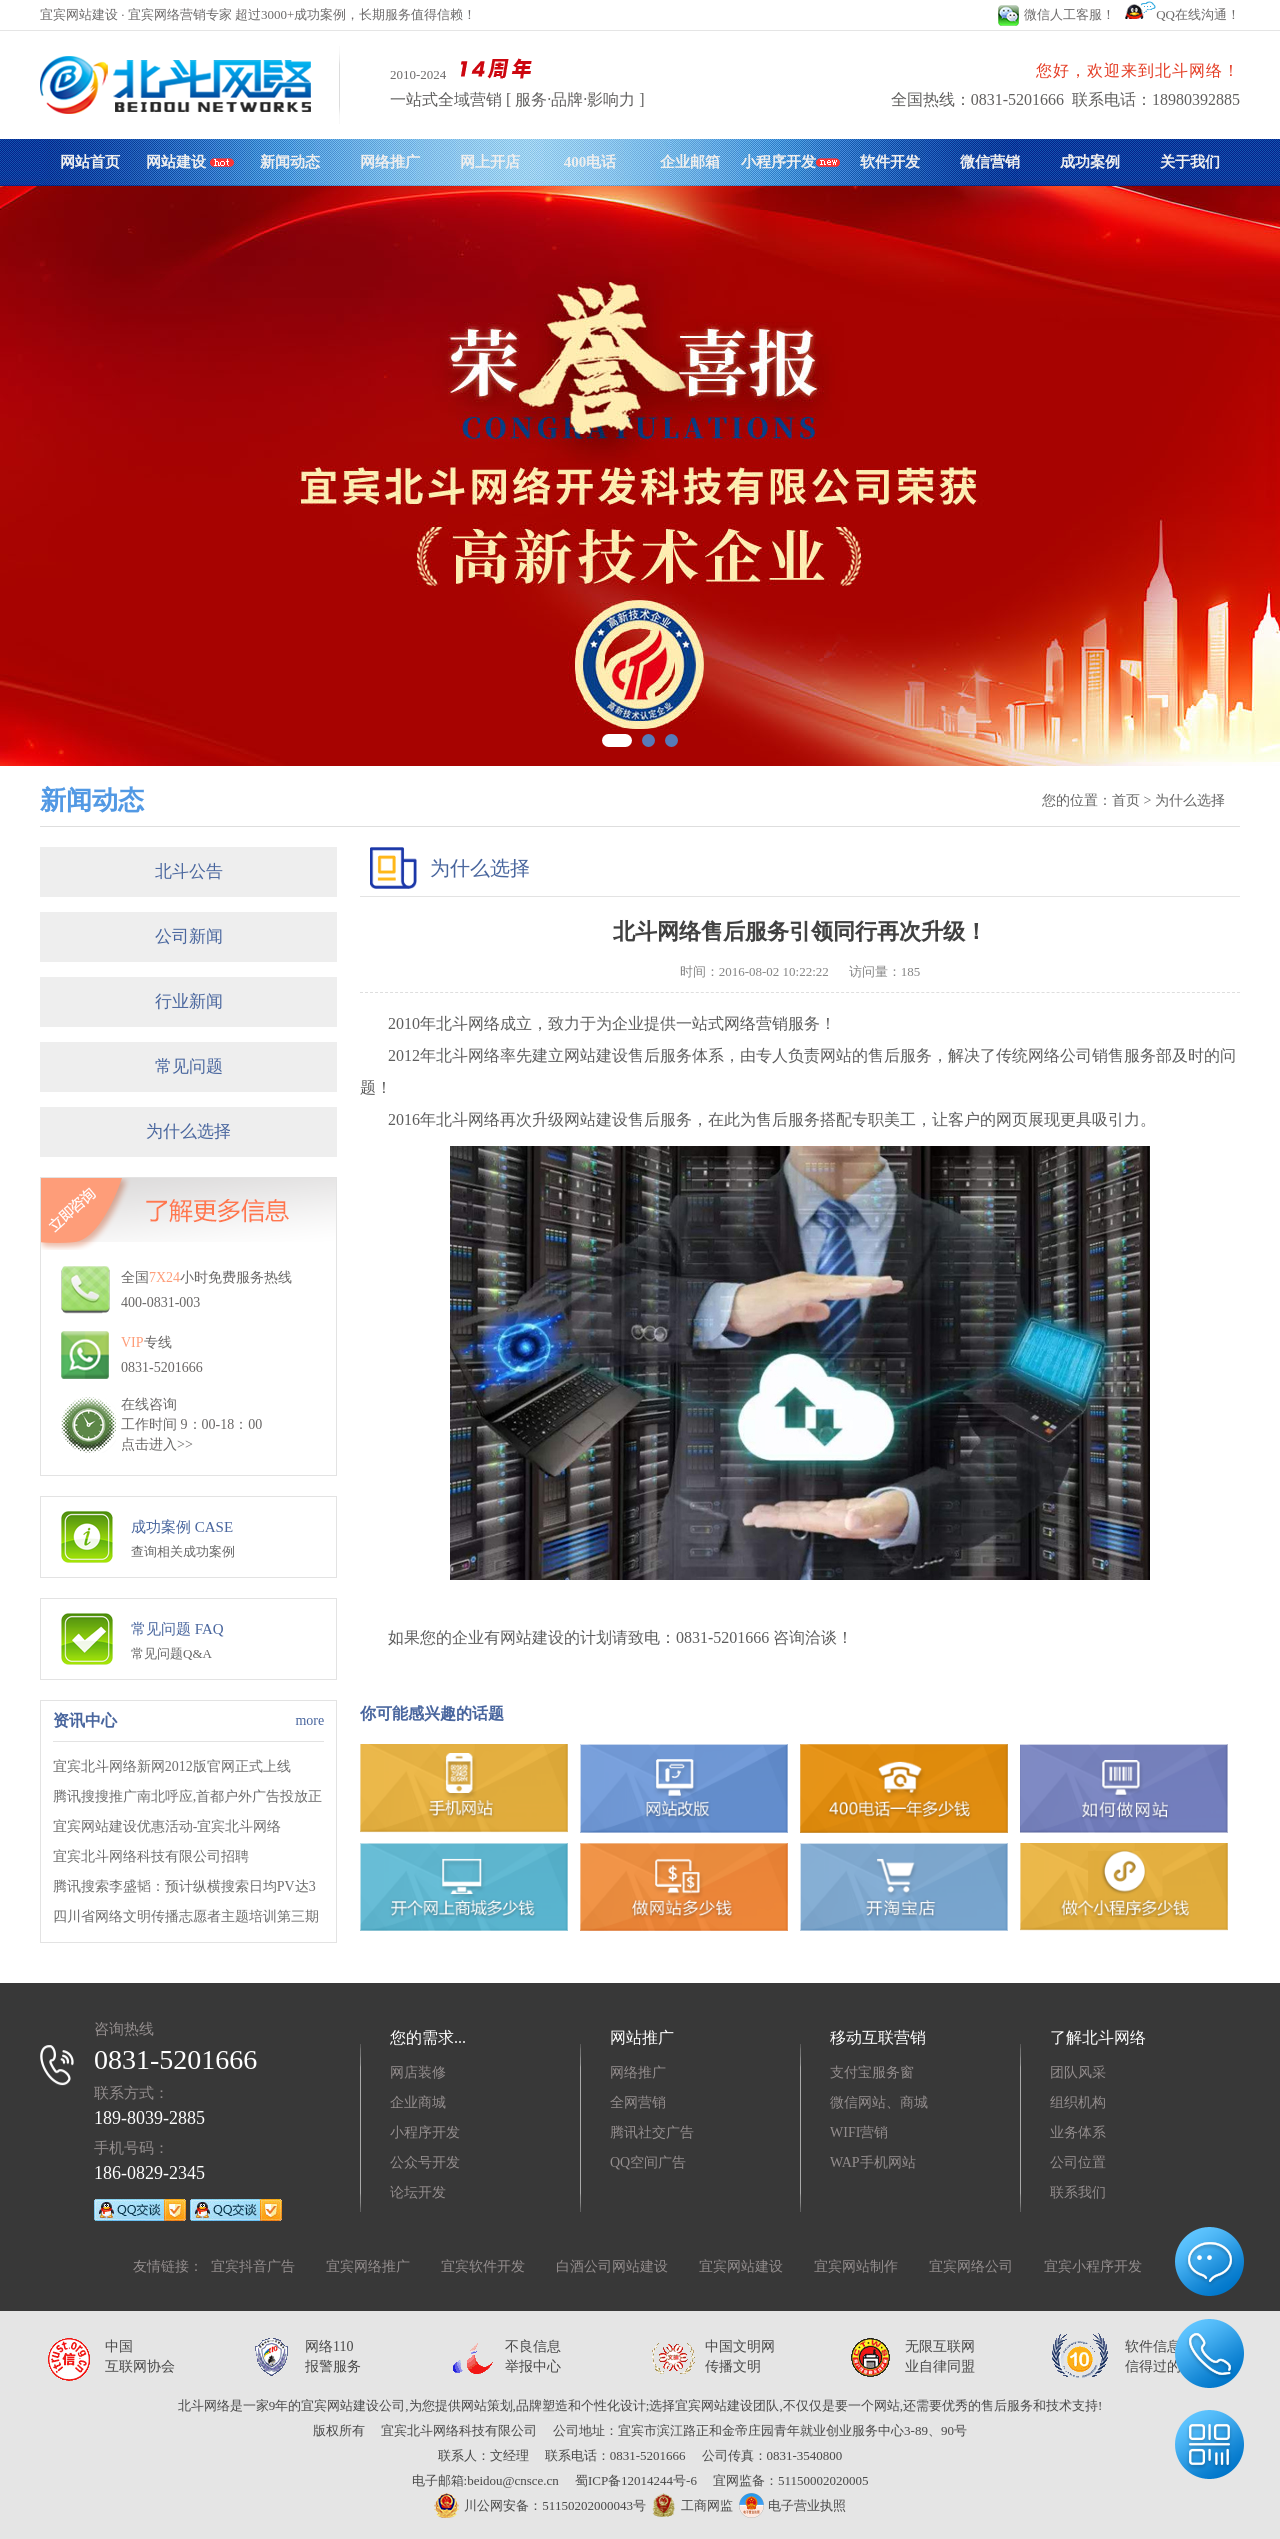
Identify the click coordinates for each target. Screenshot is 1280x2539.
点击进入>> (157, 1444)
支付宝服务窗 (872, 2072)
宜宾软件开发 (483, 2266)
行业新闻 (189, 1001)
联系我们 (1078, 2192)
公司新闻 (189, 936)
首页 (1126, 800)
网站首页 (90, 162)
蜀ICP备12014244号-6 (636, 2480)
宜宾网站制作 (856, 2266)
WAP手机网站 (873, 2162)
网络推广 (390, 162)
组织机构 (1078, 2102)
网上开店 (490, 162)
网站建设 (190, 162)
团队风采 (1078, 2072)
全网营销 (638, 2102)
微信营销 (990, 162)
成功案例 (1090, 162)
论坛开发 (418, 2192)
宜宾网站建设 (741, 2266)
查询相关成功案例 (183, 1551)
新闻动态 (290, 162)
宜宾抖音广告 (253, 2266)
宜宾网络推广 (368, 2266)
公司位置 (1078, 2162)
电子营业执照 (792, 2505)
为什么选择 (188, 1131)
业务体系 (1078, 2132)
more (309, 1720)
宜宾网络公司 (971, 2266)
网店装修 (418, 2072)
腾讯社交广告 (652, 2132)
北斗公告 (189, 871)
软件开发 (890, 162)
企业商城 (418, 2102)
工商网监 (689, 2506)
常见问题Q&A (171, 1653)
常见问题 (189, 1066)
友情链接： (168, 2266)
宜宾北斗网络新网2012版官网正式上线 (172, 1766)
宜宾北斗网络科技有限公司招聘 (151, 1856)
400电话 (590, 162)
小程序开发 (790, 162)
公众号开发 (425, 2162)
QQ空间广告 (648, 2162)
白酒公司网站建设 (612, 2266)
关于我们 (1190, 162)
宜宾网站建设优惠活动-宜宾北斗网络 (167, 1826)
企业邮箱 (690, 162)
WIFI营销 (859, 2132)
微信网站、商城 (879, 2102)
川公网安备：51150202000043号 (540, 2505)
